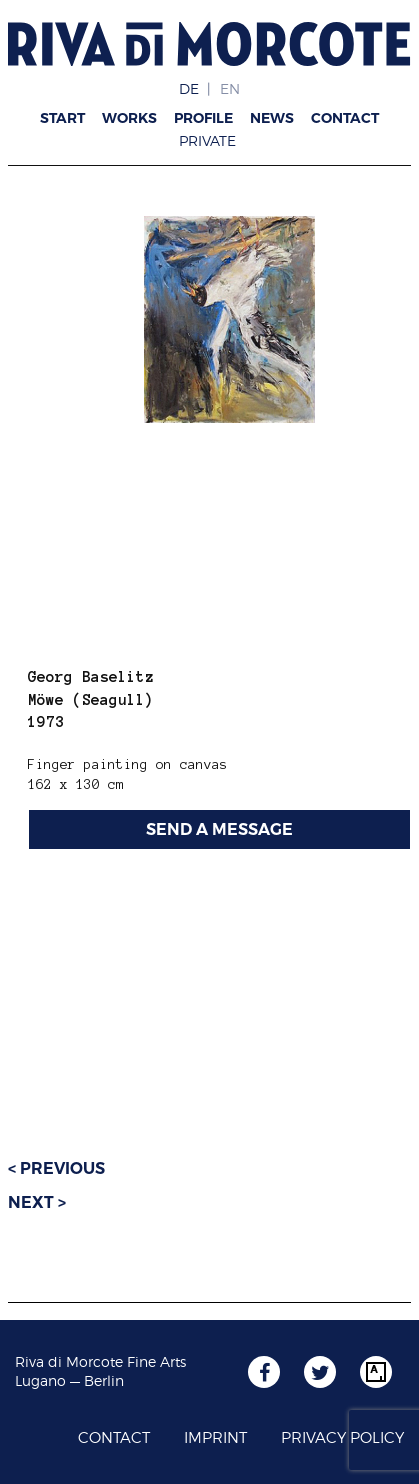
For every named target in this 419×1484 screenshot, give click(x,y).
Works (129, 118)
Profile (203, 118)
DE (189, 88)
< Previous (56, 1168)
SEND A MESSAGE (219, 829)
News (272, 118)
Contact (345, 118)
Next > (37, 1202)
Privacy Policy (342, 1438)
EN (230, 88)
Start (62, 118)
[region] (229, 319)
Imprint (215, 1438)
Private (207, 140)
